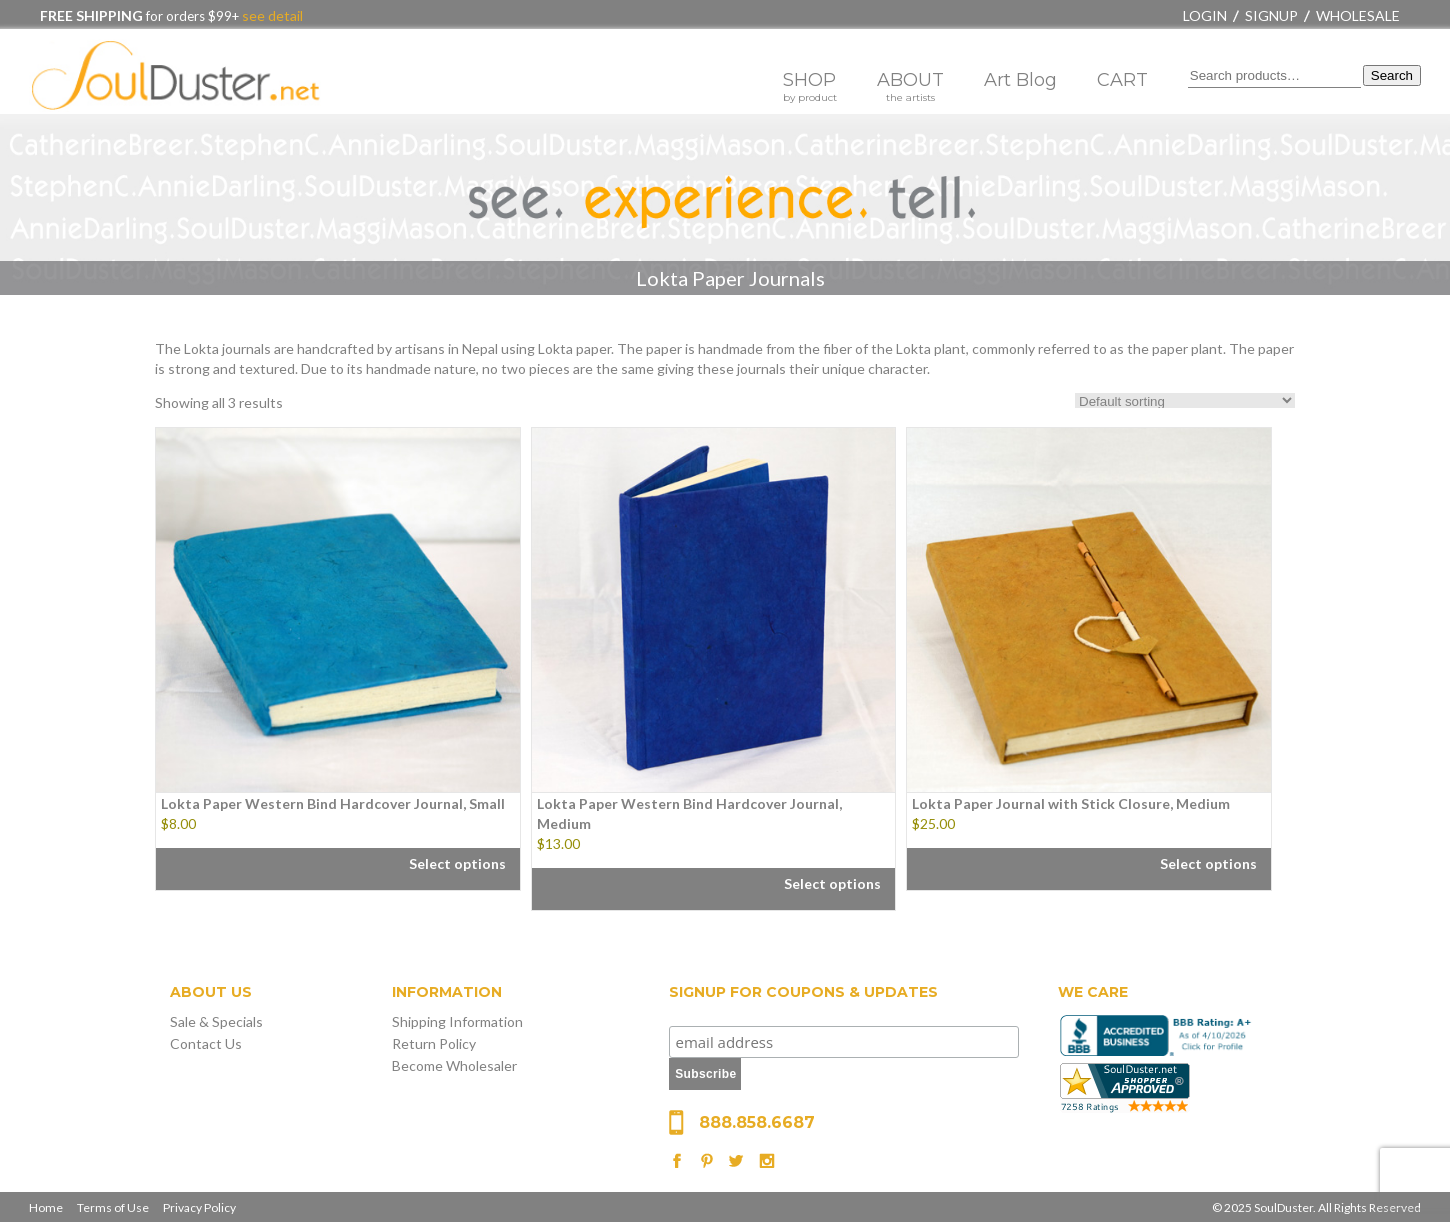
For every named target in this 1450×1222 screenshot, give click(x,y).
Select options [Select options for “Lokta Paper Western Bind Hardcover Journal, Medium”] (832, 883)
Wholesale (1358, 15)
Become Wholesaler (454, 1065)
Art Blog (1020, 80)
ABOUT (910, 86)
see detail (271, 15)
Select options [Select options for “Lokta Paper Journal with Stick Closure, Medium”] (1208, 863)
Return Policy (434, 1043)
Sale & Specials (216, 1021)
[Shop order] (1185, 400)
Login (1205, 15)
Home (46, 1207)
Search (1392, 75)
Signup (1271, 15)
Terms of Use (113, 1207)
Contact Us (206, 1043)
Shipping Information (457, 1021)
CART (1122, 80)
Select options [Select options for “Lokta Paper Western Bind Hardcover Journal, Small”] (457, 863)
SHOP (810, 86)
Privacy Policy (199, 1207)
